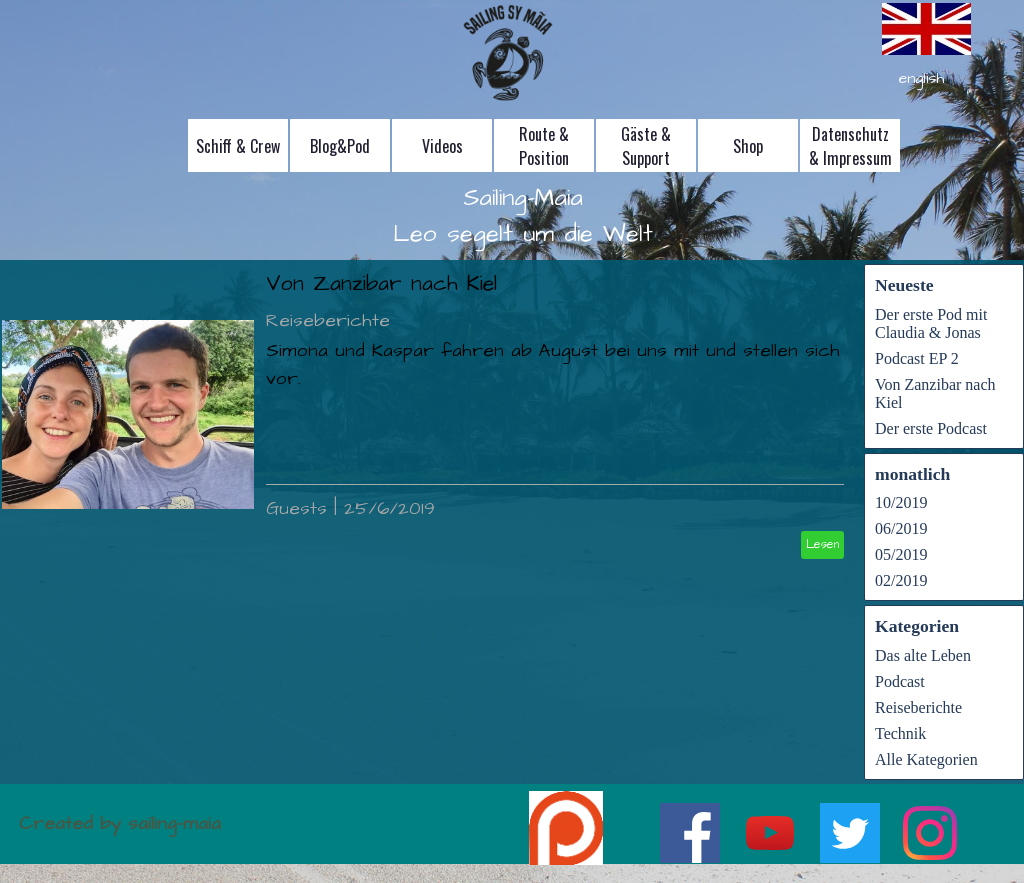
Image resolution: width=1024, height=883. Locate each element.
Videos (442, 146)
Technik (900, 733)
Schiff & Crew (238, 146)
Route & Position (544, 146)
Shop (748, 146)
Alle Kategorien (926, 759)
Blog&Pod (340, 146)
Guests (296, 509)
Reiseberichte (328, 321)
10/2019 (901, 502)
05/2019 (901, 554)
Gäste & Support (646, 146)
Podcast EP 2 (917, 358)
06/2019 (901, 528)
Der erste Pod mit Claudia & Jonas (931, 323)
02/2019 (901, 580)
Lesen (822, 544)
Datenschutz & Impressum (850, 146)
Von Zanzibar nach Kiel (381, 284)
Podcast (900, 681)
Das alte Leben (923, 655)
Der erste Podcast (931, 428)
